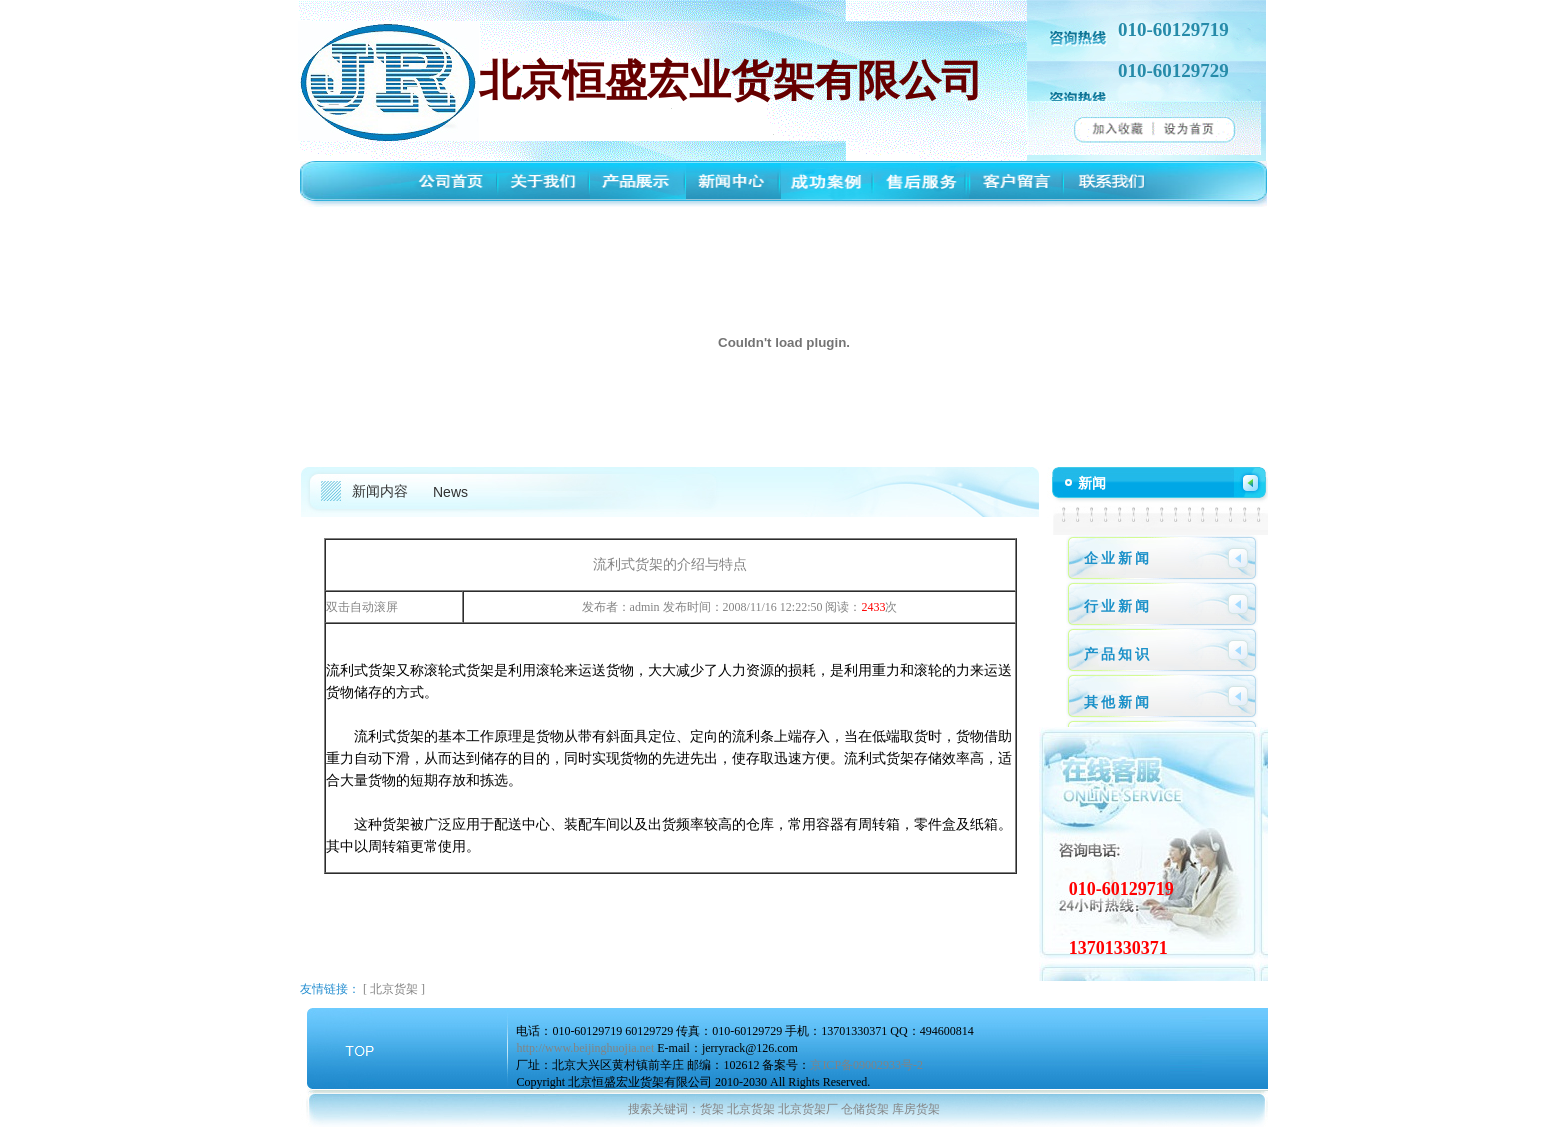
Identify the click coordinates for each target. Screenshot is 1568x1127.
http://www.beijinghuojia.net (585, 1048)
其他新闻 (1118, 702)
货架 (712, 1109)
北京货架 (394, 989)
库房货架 (916, 1109)
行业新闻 (1118, 606)
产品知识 (1118, 654)
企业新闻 (1118, 558)
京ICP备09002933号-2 (866, 1065)
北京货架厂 (808, 1109)
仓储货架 (865, 1109)
